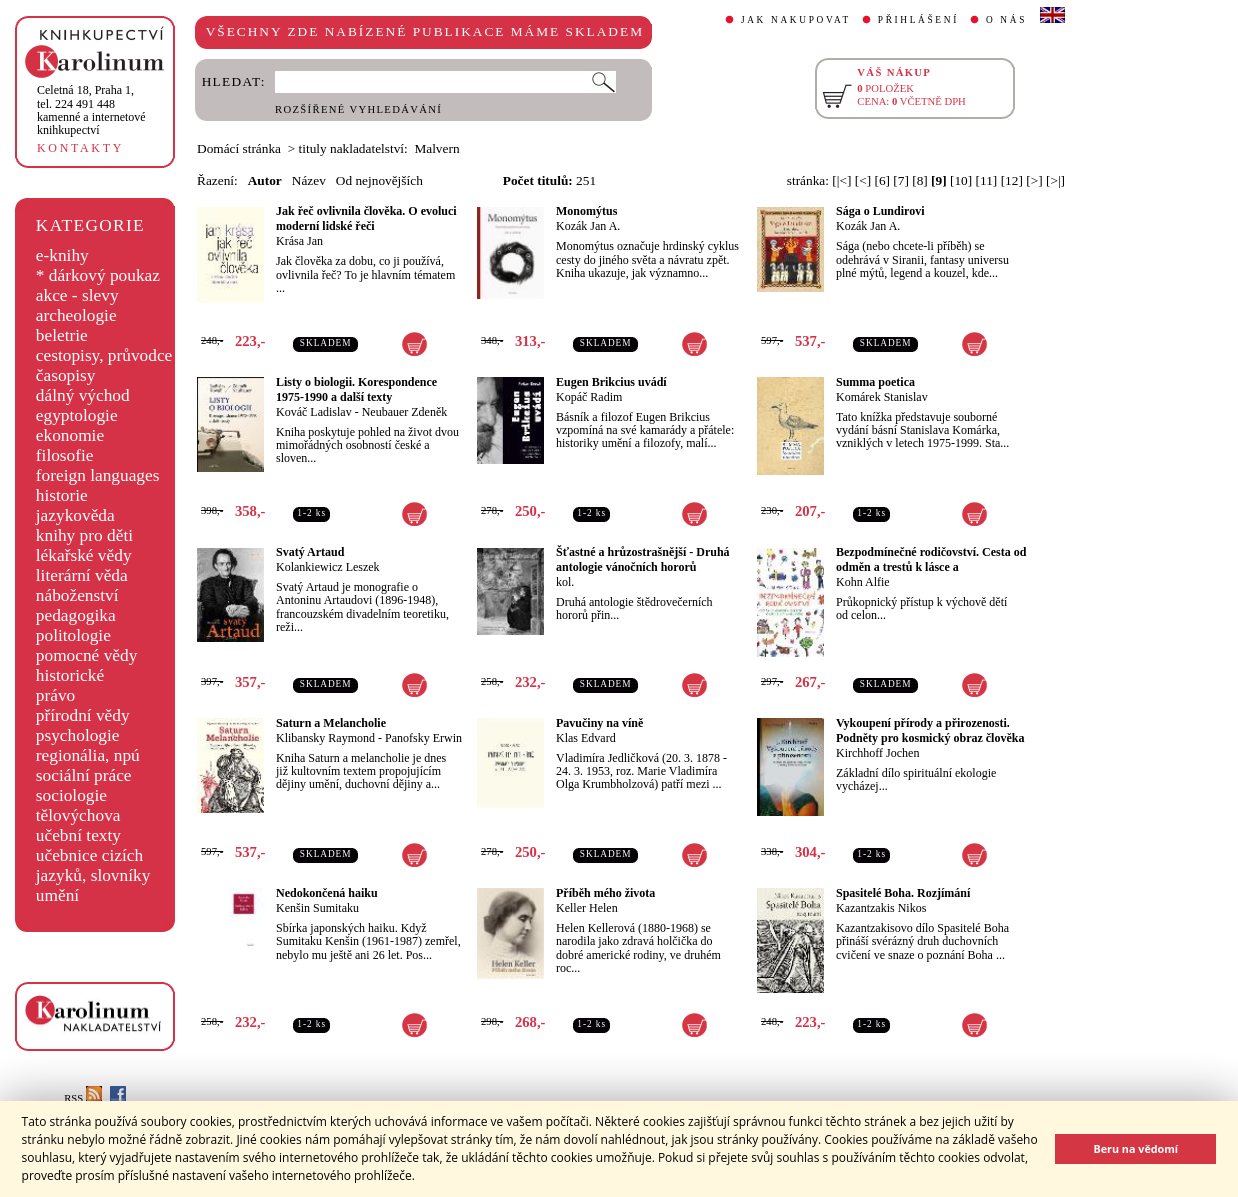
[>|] (1055, 180)
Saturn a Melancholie (331, 723)
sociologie (71, 795)
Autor (265, 180)
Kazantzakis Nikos (881, 908)
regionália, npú (88, 755)
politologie (73, 635)
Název (309, 180)
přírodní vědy (83, 715)
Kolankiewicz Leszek (328, 567)
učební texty (78, 835)
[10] (961, 180)
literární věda (82, 575)
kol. (565, 582)
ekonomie (70, 435)
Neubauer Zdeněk (405, 412)
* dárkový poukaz (98, 275)
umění (57, 895)
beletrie (62, 335)
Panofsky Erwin (423, 738)
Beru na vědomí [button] (1135, 1148)
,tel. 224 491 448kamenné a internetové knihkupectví (91, 110)
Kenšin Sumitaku (317, 908)
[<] (863, 180)
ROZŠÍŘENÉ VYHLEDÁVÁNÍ (358, 109)
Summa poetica (875, 382)
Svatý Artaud (310, 552)
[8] (920, 180)
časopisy (66, 375)
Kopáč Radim (589, 397)
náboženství (77, 595)
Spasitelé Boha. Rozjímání (903, 893)
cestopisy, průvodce (104, 355)
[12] (1012, 180)
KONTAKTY (80, 148)
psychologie (78, 735)
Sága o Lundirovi (880, 211)
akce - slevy (77, 295)
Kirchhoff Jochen (877, 753)
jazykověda (75, 515)
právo (55, 695)
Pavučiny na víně (599, 723)
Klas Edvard (586, 738)
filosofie (65, 455)
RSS (83, 1098)
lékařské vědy (84, 555)
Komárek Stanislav (882, 397)
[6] (882, 180)
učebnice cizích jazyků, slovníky (93, 865)
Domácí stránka (239, 148)
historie (62, 495)
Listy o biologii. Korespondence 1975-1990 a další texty (356, 389)
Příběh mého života (605, 893)
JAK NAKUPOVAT (796, 20)
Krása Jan (299, 241)
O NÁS (1006, 20)
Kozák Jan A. (588, 226)
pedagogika (76, 615)
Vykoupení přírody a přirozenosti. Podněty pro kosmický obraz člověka (930, 730)
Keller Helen (587, 908)
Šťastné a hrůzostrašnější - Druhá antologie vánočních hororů (643, 559)
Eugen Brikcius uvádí (611, 382)
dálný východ (83, 395)
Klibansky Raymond (325, 738)
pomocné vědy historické (87, 665)
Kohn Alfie (863, 582)
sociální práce (84, 775)
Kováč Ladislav (314, 412)
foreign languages (98, 475)
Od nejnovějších (379, 180)
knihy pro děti (84, 535)
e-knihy (62, 255)
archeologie (76, 315)
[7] (901, 180)
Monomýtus (586, 211)
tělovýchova (78, 815)
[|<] (841, 180)
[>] (1034, 180)
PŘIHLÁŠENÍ (918, 20)
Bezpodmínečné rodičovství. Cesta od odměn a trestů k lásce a (931, 559)
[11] (987, 180)
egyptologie (77, 415)
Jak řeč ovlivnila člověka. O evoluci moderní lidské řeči (366, 218)
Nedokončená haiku (327, 893)
